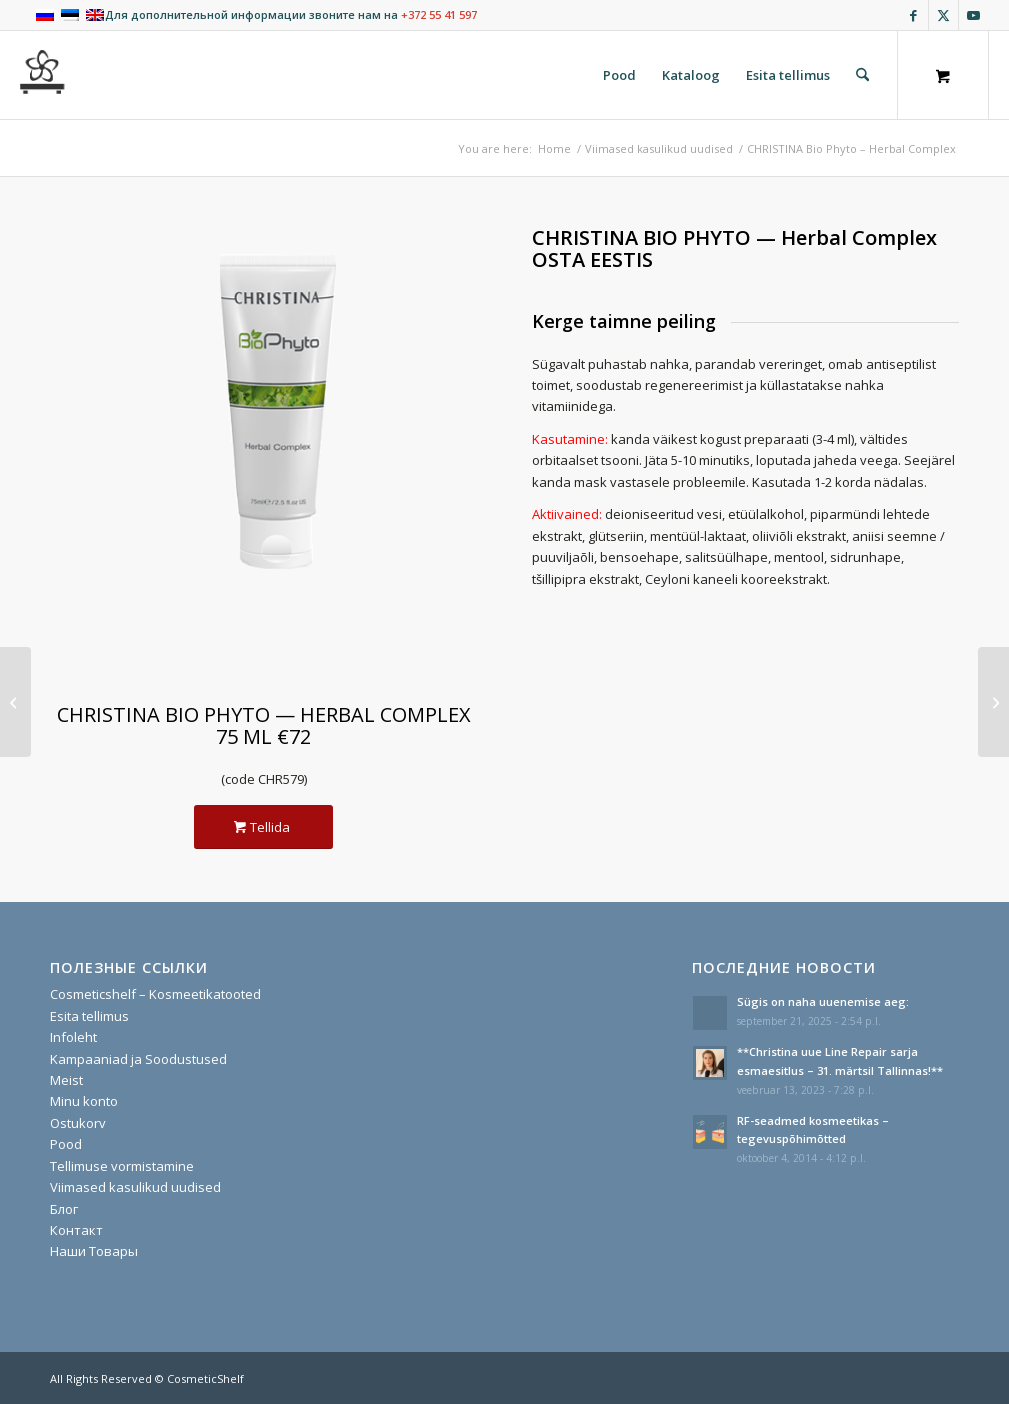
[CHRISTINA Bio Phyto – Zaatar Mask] (15, 702)
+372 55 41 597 (439, 14)
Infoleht (73, 1037)
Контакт (76, 1230)
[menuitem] (619, 75)
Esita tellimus (89, 1016)
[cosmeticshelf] (43, 75)
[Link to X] (943, 15)
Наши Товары (94, 1251)
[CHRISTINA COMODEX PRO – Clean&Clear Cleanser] (993, 702)
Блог (64, 1209)
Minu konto (84, 1101)
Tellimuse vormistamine (122, 1166)
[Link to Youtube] (974, 15)
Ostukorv (78, 1123)
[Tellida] (263, 827)
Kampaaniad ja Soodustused (138, 1059)
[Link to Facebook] (913, 15)
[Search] (862, 75)
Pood (66, 1144)
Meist (66, 1080)
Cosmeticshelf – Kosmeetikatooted (155, 994)
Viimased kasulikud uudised (135, 1187)
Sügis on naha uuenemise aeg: (823, 1001)
